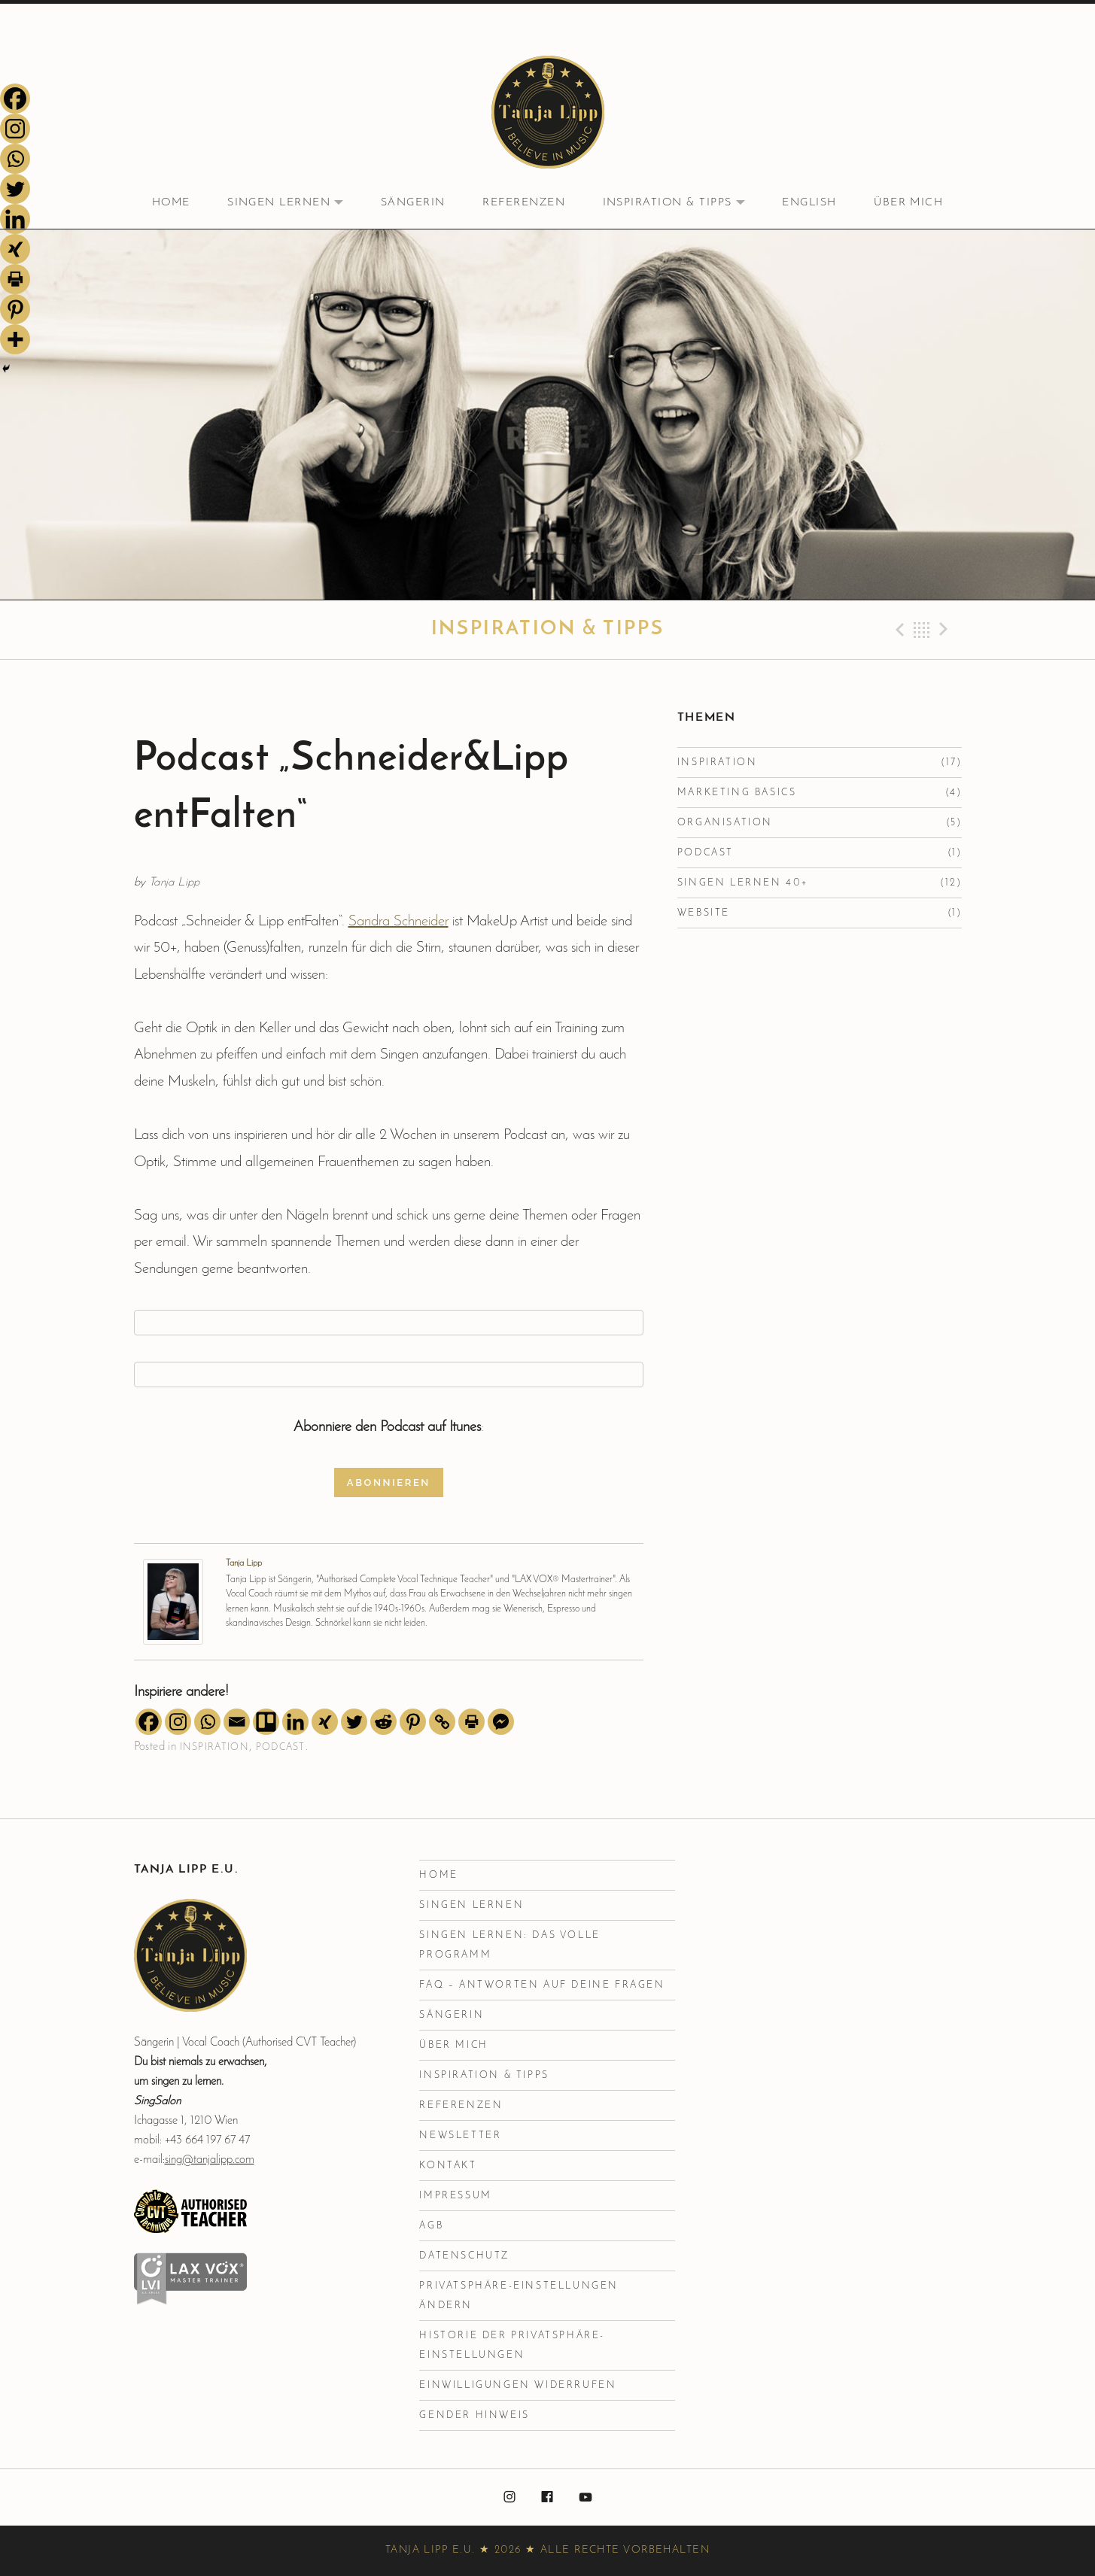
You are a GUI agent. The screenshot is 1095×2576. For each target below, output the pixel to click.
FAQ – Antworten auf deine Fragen (542, 1985)
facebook (547, 2497)
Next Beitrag (946, 629)
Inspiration (214, 1747)
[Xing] (325, 1722)
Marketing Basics (737, 792)
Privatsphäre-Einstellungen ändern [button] (519, 2295)
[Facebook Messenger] (501, 1722)
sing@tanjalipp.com (209, 2160)
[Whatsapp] (207, 1722)
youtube (585, 2497)
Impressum (455, 2196)
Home (171, 202)
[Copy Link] (442, 1722)
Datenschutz (464, 2256)
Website (703, 913)
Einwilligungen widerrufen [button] (517, 2385)
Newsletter (460, 2135)
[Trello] (266, 1722)
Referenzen (523, 202)
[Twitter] (354, 1722)
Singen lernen (293, 203)
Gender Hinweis (474, 2415)
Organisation (725, 823)
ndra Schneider (406, 921)
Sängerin (413, 202)
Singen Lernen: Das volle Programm (509, 1945)
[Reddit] (383, 1722)
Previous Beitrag (898, 629)
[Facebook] (148, 1722)
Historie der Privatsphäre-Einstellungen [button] (512, 2345)
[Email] (237, 1722)
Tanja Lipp (244, 1563)
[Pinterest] (413, 1722)
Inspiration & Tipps (682, 203)
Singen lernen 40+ (742, 883)
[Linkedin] (295, 1722)
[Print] (471, 1722)
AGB (431, 2226)
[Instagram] (178, 1722)
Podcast (281, 1747)
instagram (509, 2497)
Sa (356, 921)
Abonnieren (388, 1482)
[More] (15, 339)
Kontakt (447, 2165)
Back (922, 629)
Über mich (908, 202)
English (809, 202)
